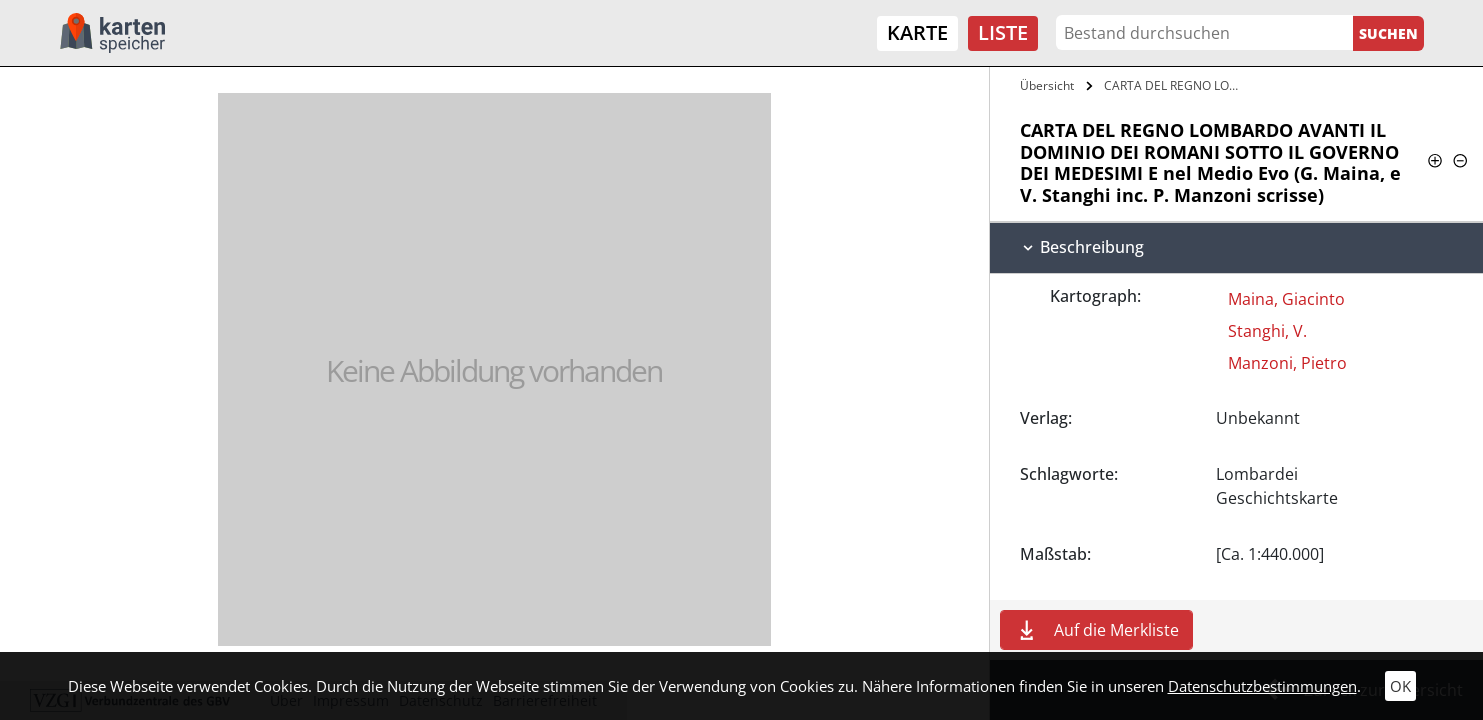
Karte (917, 32)
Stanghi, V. (1267, 331)
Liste (1003, 32)
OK (1400, 686)
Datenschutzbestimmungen (1262, 686)
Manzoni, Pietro (1287, 363)
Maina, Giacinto (1286, 299)
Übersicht (1047, 85)
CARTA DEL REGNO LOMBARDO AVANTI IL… (1174, 85)
